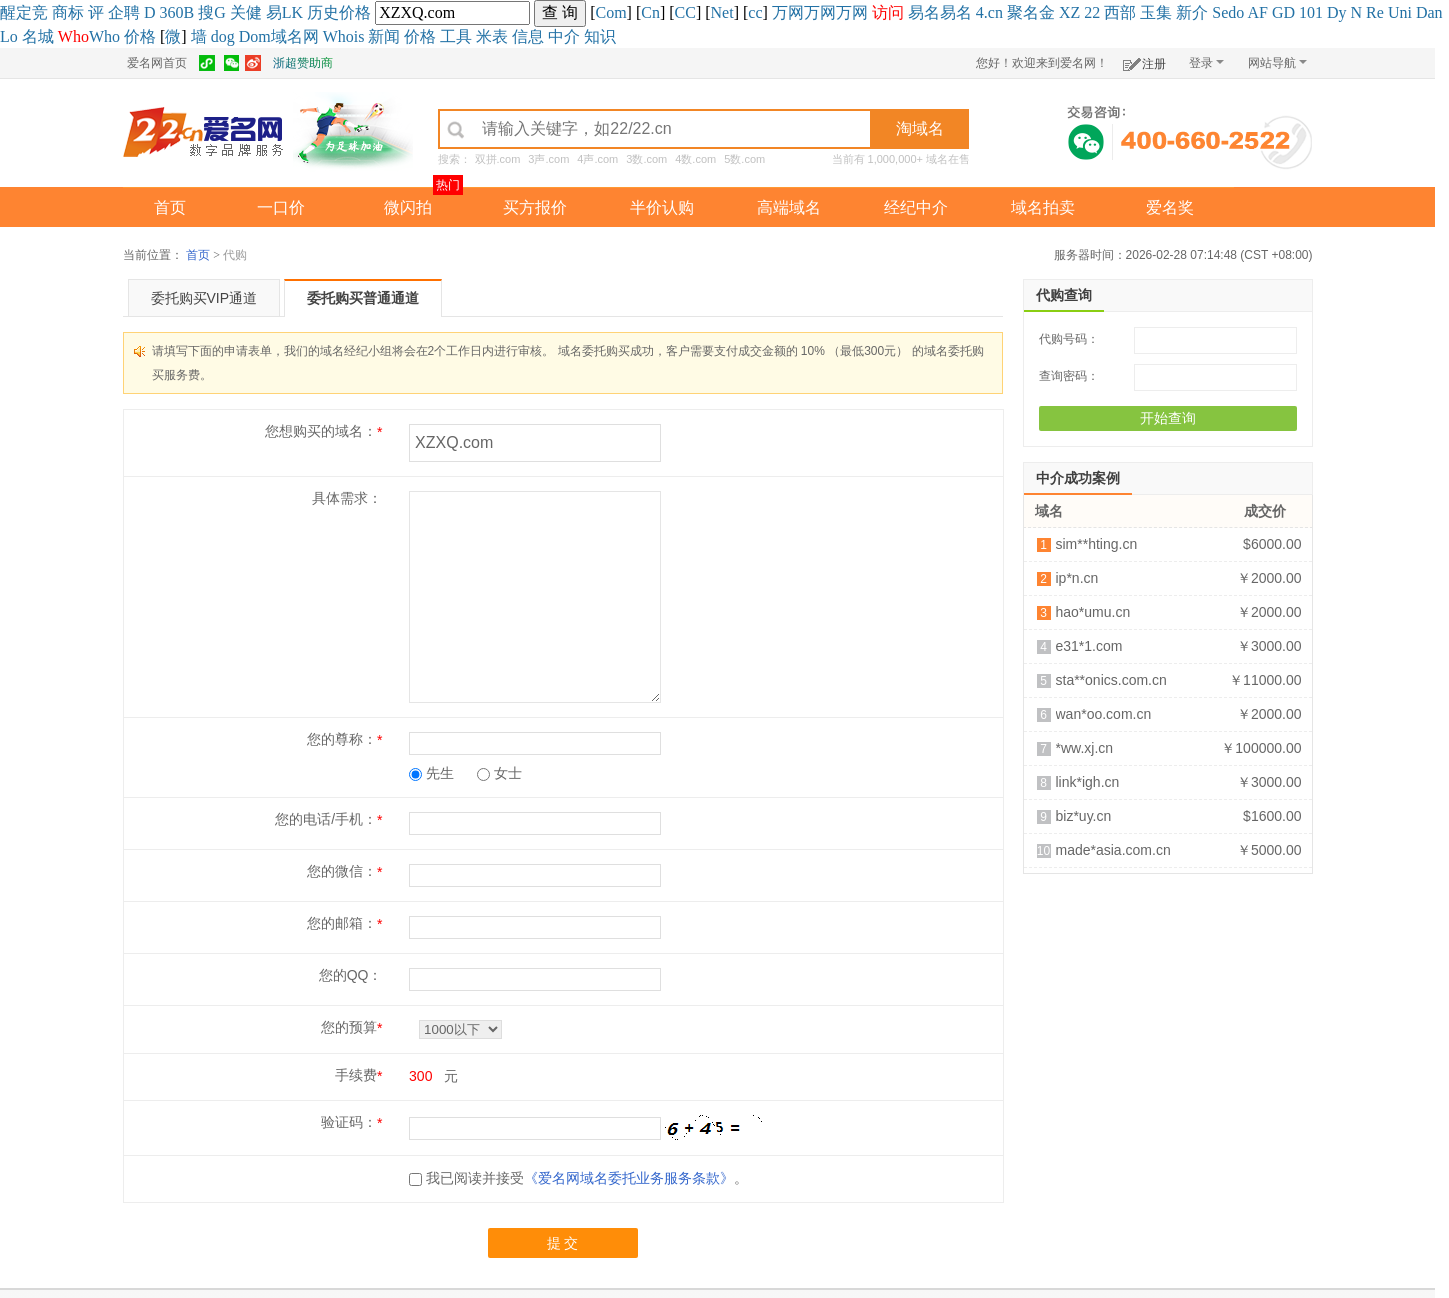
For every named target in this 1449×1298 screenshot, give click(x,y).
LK (292, 12)
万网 (788, 12)
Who (104, 36)
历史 (323, 12)
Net (722, 12)
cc (755, 12)
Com (610, 12)
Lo (9, 36)
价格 (355, 12)
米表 (492, 36)
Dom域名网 (279, 36)
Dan (1429, 12)
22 (1092, 12)
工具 (456, 36)
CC (685, 12)
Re (1375, 12)
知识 (600, 36)
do (1236, 12)
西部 (1120, 12)
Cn (650, 12)
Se (1220, 12)
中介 (564, 36)
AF (1257, 12)
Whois (344, 36)
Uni (1400, 12)
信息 (528, 36)
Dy (1337, 12)
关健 (246, 12)
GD (1283, 12)
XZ (1069, 12)
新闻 (384, 36)
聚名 (1023, 12)
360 (172, 12)
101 (1311, 12)
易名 (924, 12)
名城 (38, 36)
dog (223, 36)
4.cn (989, 12)
